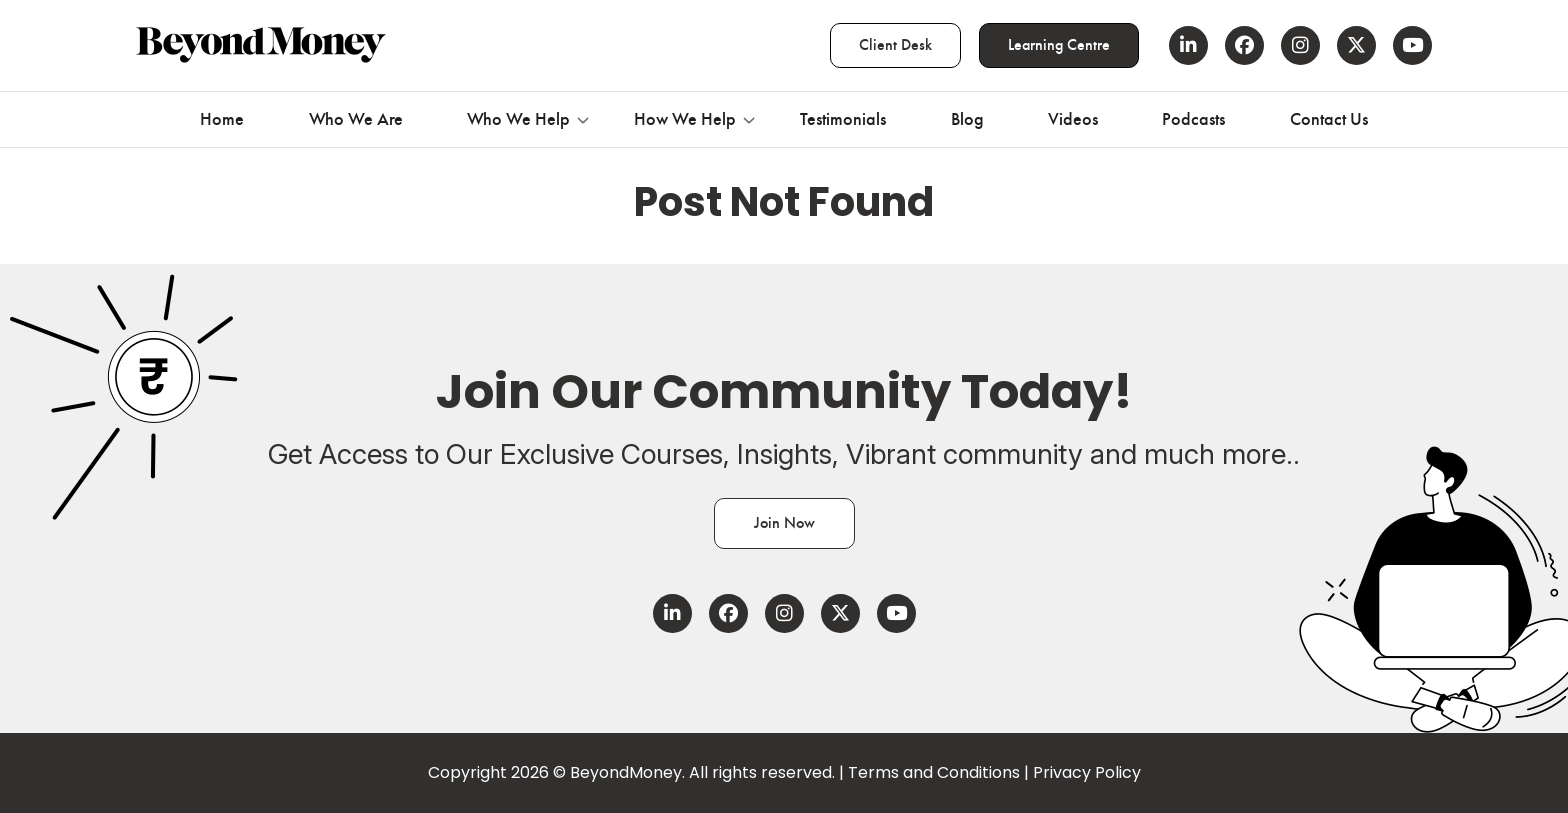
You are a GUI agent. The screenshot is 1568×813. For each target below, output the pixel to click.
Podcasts (1193, 119)
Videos (1073, 119)
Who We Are (356, 119)
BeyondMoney (626, 772)
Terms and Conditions (934, 772)
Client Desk (895, 45)
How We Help (685, 119)
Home (222, 119)
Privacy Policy (1087, 772)
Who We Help (518, 119)
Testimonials (843, 119)
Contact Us (1329, 119)
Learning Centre (1059, 45)
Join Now (784, 523)
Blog (967, 119)
